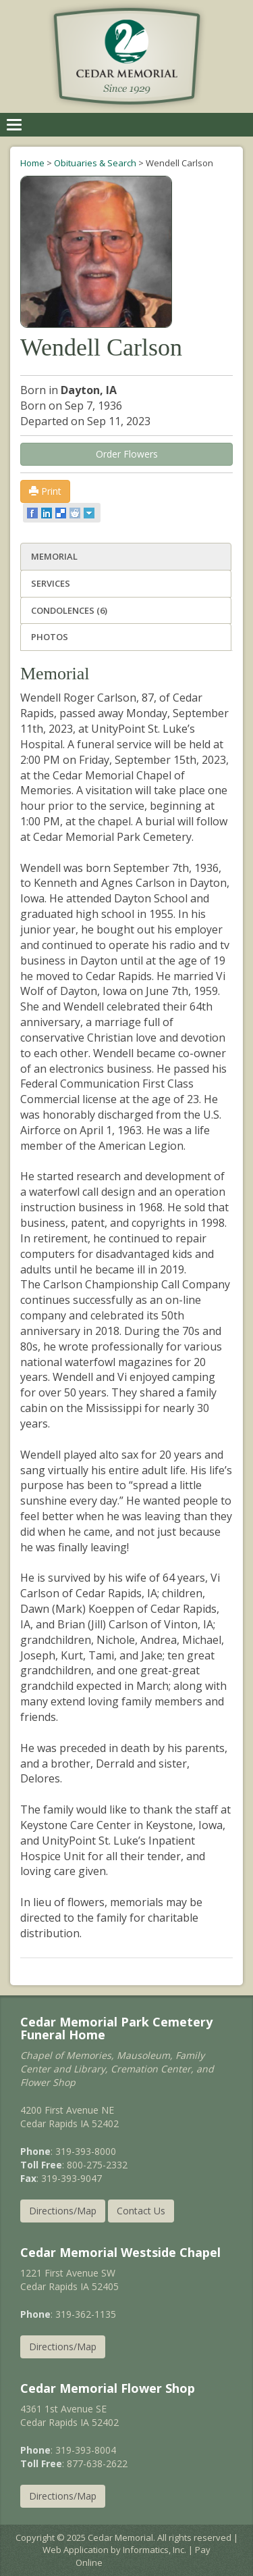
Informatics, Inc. (154, 2550)
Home (32, 163)
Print (45, 491)
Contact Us (141, 2210)
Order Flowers (127, 453)
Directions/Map (62, 2210)
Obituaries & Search (95, 163)
